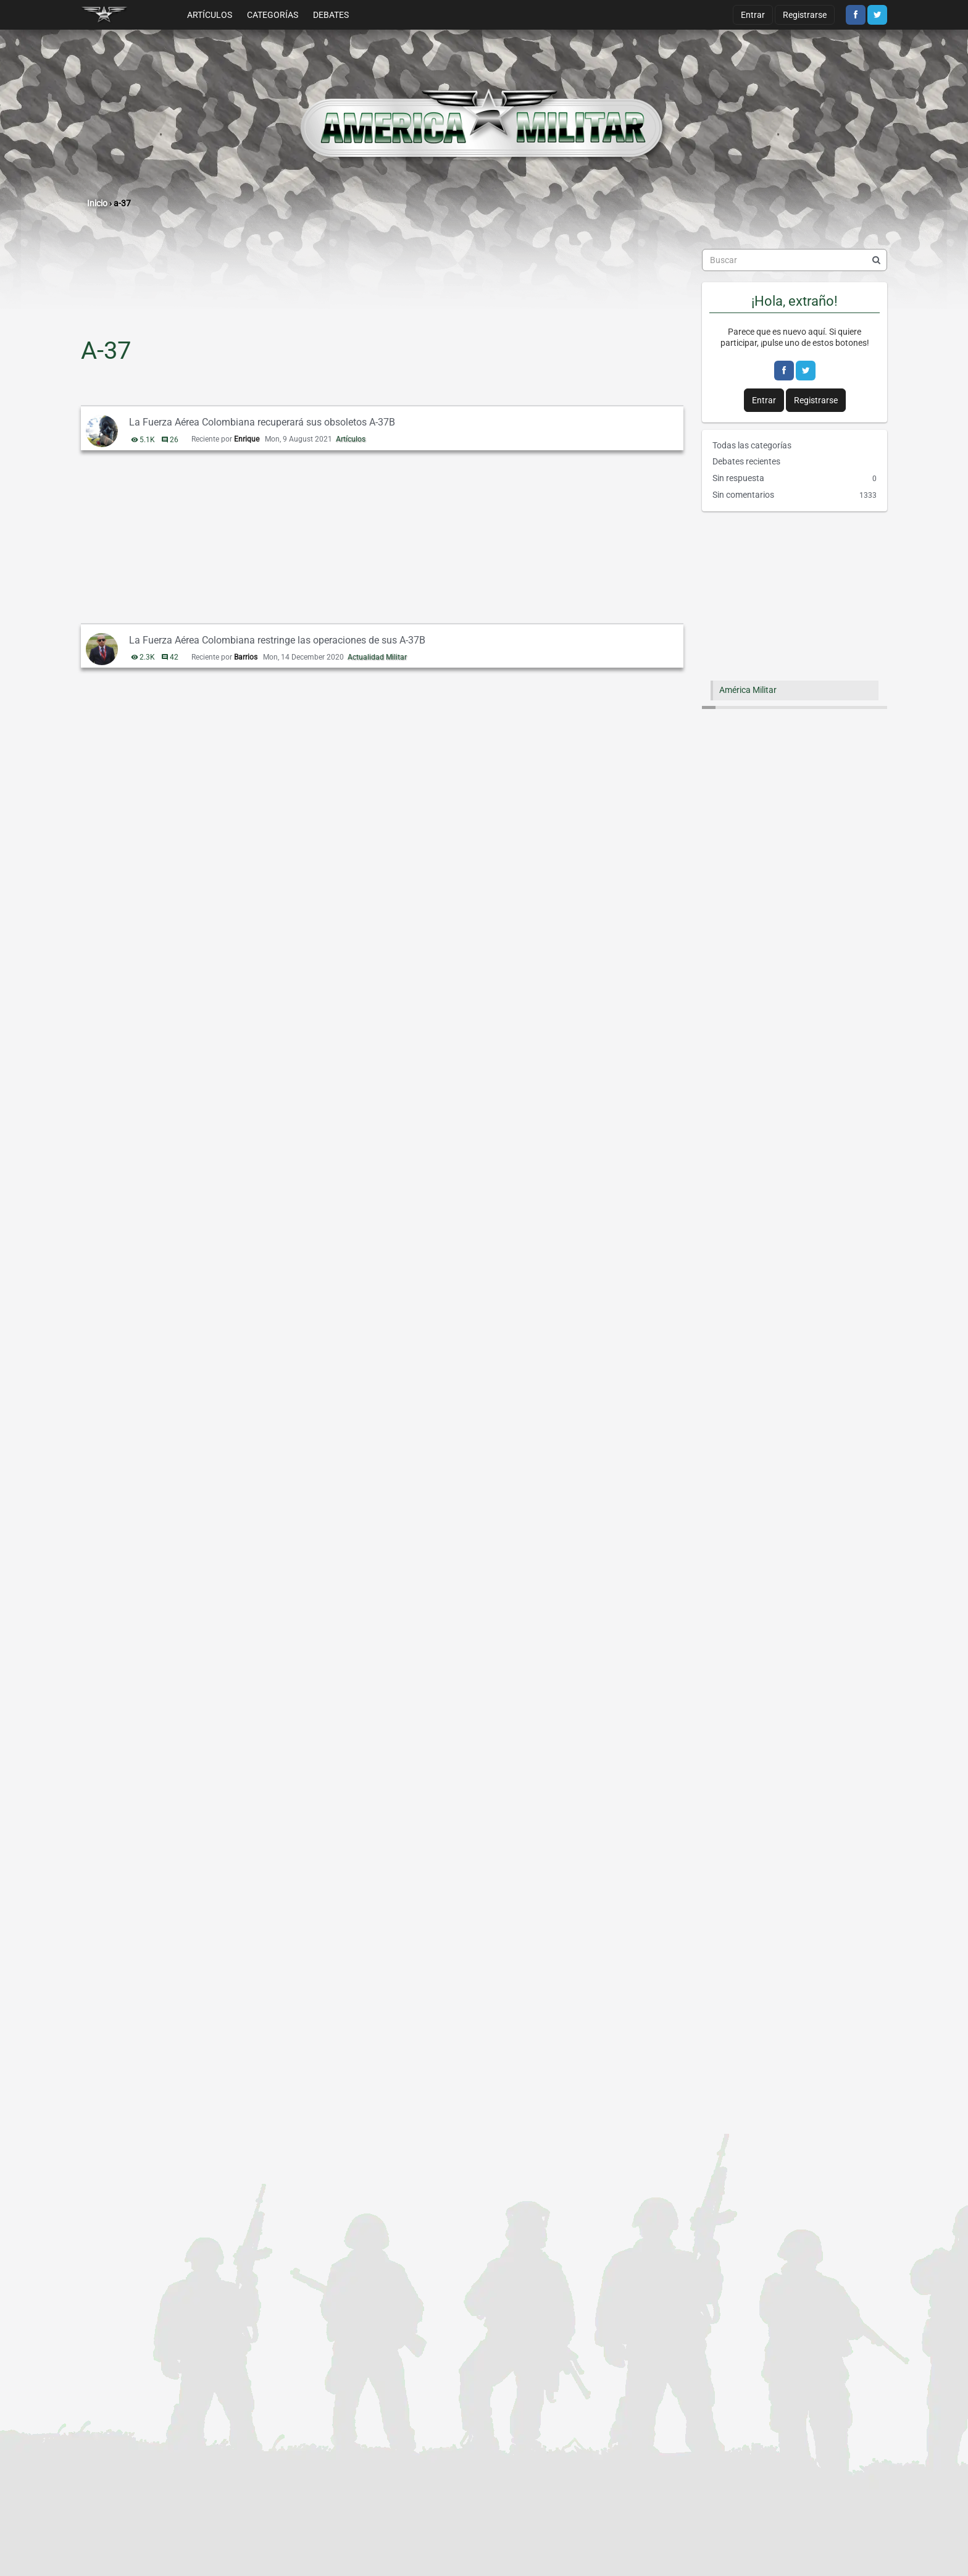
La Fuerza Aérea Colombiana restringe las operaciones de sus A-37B (277, 640)
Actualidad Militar (377, 657)
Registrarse (805, 15)
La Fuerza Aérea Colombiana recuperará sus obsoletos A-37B (262, 422)
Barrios (245, 657)
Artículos (209, 15)
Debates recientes (746, 461)
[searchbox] (794, 260)
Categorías (272, 15)
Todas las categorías (751, 445)
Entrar (753, 15)
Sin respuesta (794, 478)
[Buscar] (876, 260)
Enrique (246, 439)
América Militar (748, 690)
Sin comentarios (794, 495)
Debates (331, 15)
